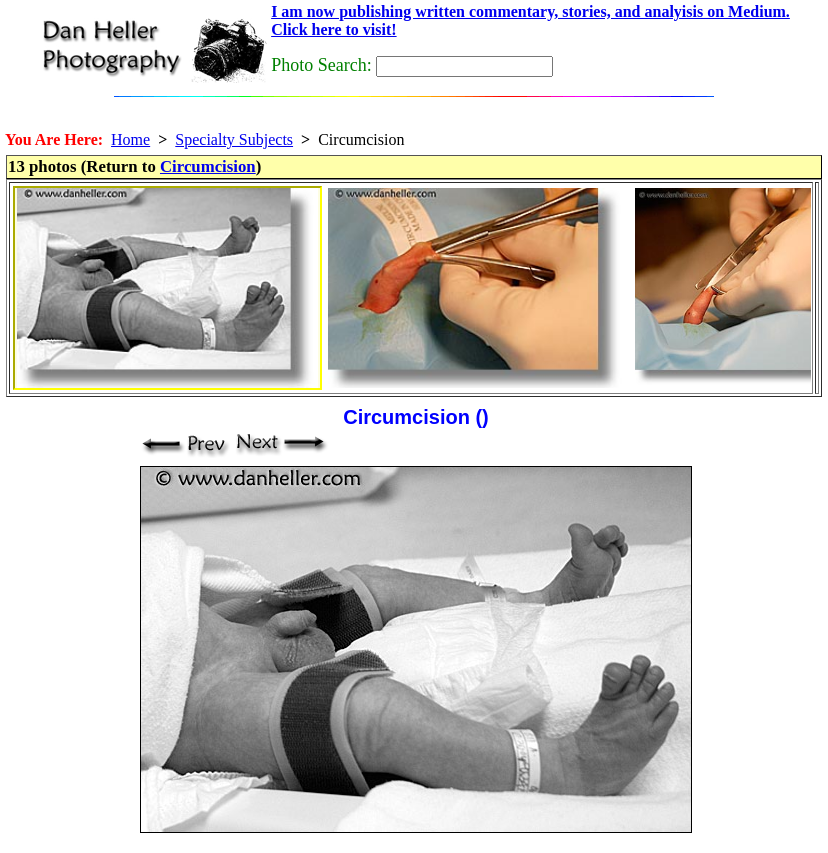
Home (130, 139)
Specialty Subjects (234, 139)
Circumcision (208, 166)
